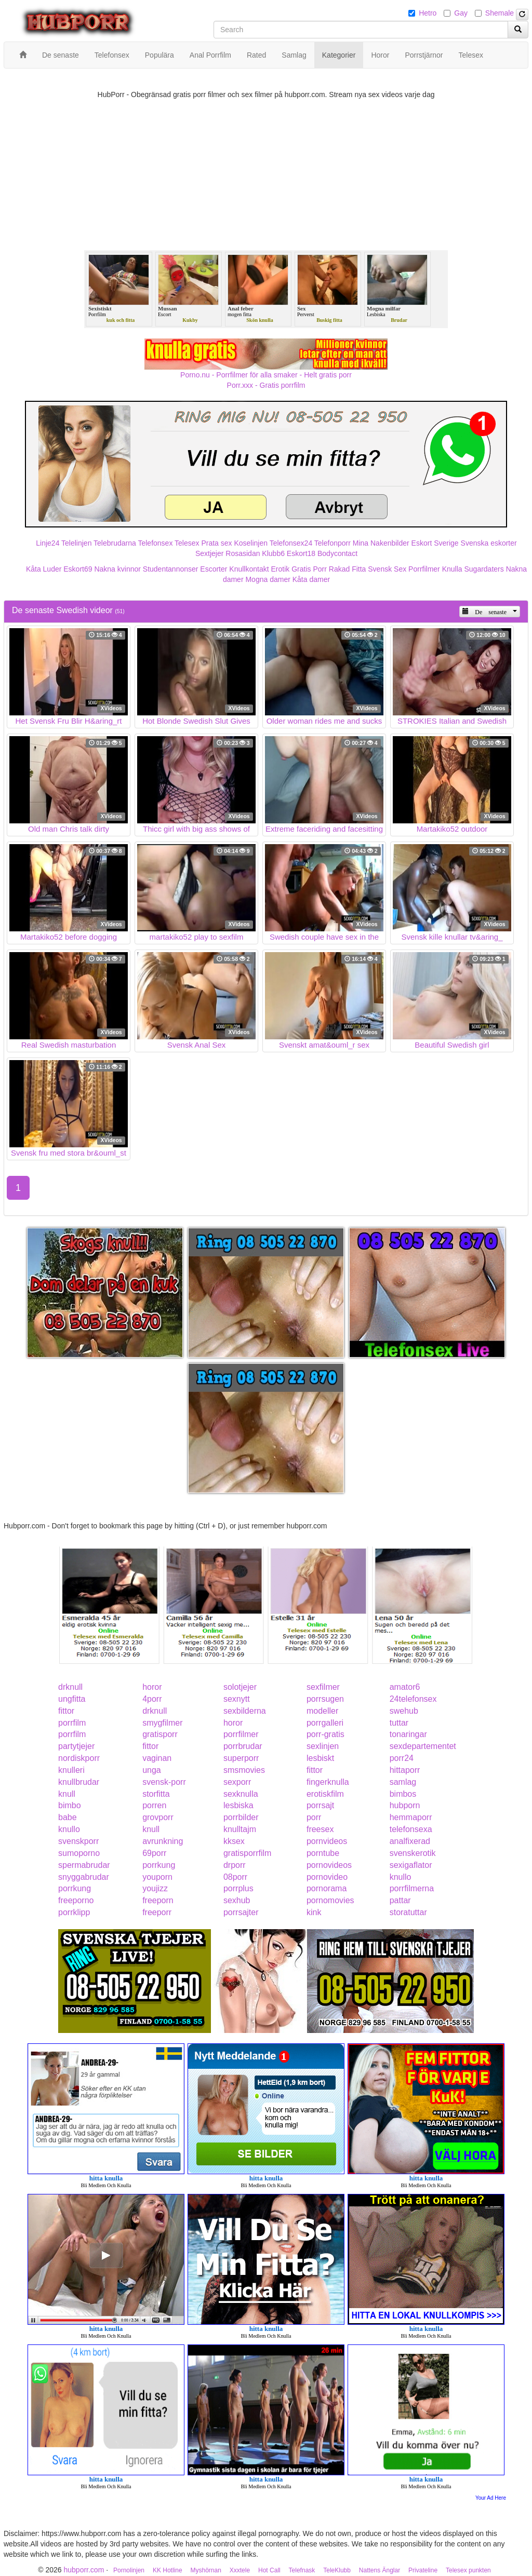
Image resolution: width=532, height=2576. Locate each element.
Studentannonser (170, 569)
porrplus (238, 1888)
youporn (157, 1877)
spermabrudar (84, 1865)
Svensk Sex (387, 569)
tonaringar (408, 1734)
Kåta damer (311, 579)
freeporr (156, 1912)
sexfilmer (323, 1687)
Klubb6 (273, 553)
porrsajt (320, 1805)
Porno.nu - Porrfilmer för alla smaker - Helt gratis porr (266, 375)
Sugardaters (483, 569)
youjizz (155, 1888)
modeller (322, 1710)
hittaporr (405, 1770)
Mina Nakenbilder (381, 543)
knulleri (71, 1770)
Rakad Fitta (347, 569)
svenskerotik (413, 1853)
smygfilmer (162, 1722)
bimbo (69, 1805)
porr (314, 1817)
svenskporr (78, 1841)
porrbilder (241, 1817)
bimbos (403, 1793)
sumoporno (79, 1853)
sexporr (237, 1782)
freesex (320, 1829)
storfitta (155, 1793)
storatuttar (408, 1912)
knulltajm (239, 1829)
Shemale (499, 13)
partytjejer (76, 1746)
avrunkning (162, 1841)
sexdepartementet (423, 1746)
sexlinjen (323, 1746)
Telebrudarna (115, 543)
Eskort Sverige (435, 543)
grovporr (158, 1817)
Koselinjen (251, 543)
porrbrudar (242, 1746)
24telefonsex (413, 1698)
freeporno (76, 1900)
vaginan (156, 1758)
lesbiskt (320, 1758)
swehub (404, 1710)
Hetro (427, 13)
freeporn (158, 1900)
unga (151, 1770)
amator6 (405, 1687)
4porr (152, 1698)
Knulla (452, 569)
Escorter (213, 569)
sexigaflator (411, 1865)
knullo (69, 1829)
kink (314, 1912)
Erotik (280, 569)
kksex (234, 1841)
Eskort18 (301, 553)
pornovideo (327, 1877)
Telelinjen (76, 543)
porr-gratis (325, 1734)
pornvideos (327, 1841)
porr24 (402, 1758)
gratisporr (160, 1734)
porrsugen (325, 1698)
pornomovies (330, 1900)
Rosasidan (242, 553)
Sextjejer (209, 553)
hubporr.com (83, 2570)
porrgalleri (325, 1722)
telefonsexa (411, 1829)
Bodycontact (337, 553)
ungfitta (71, 1698)
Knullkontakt (249, 569)
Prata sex (216, 543)
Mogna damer (267, 579)
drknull (70, 1687)
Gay (461, 13)
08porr (235, 1877)
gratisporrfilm (247, 1853)
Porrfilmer (424, 569)
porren (154, 1805)
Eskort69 (77, 569)
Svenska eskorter (489, 543)
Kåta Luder (44, 569)
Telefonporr (332, 543)
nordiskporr (79, 1758)
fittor (66, 1710)
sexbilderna (244, 1710)
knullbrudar (78, 1782)
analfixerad (410, 1841)
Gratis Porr (309, 569)
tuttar (399, 1722)
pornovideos (329, 1865)
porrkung (158, 1865)
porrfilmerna (412, 1888)
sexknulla (240, 1793)
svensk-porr (164, 1782)
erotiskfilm (325, 1793)
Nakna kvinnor (117, 569)
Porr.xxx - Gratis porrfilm (266, 385)
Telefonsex (155, 543)
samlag (403, 1782)
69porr (154, 1853)
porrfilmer (241, 1734)
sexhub (236, 1900)
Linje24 (47, 543)
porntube (323, 1853)
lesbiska (238, 1805)
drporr (234, 1865)
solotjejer (240, 1687)
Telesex (187, 543)
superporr (241, 1758)
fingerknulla (328, 1782)
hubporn (405, 1805)
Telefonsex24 (291, 543)
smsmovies (244, 1770)
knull (66, 1793)
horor (152, 1687)
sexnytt (236, 1698)
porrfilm (72, 1722)
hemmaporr (411, 1817)
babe (67, 1817)
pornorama (327, 1888)
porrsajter (241, 1912)
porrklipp (74, 1912)
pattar (400, 1900)
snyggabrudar (83, 1877)
